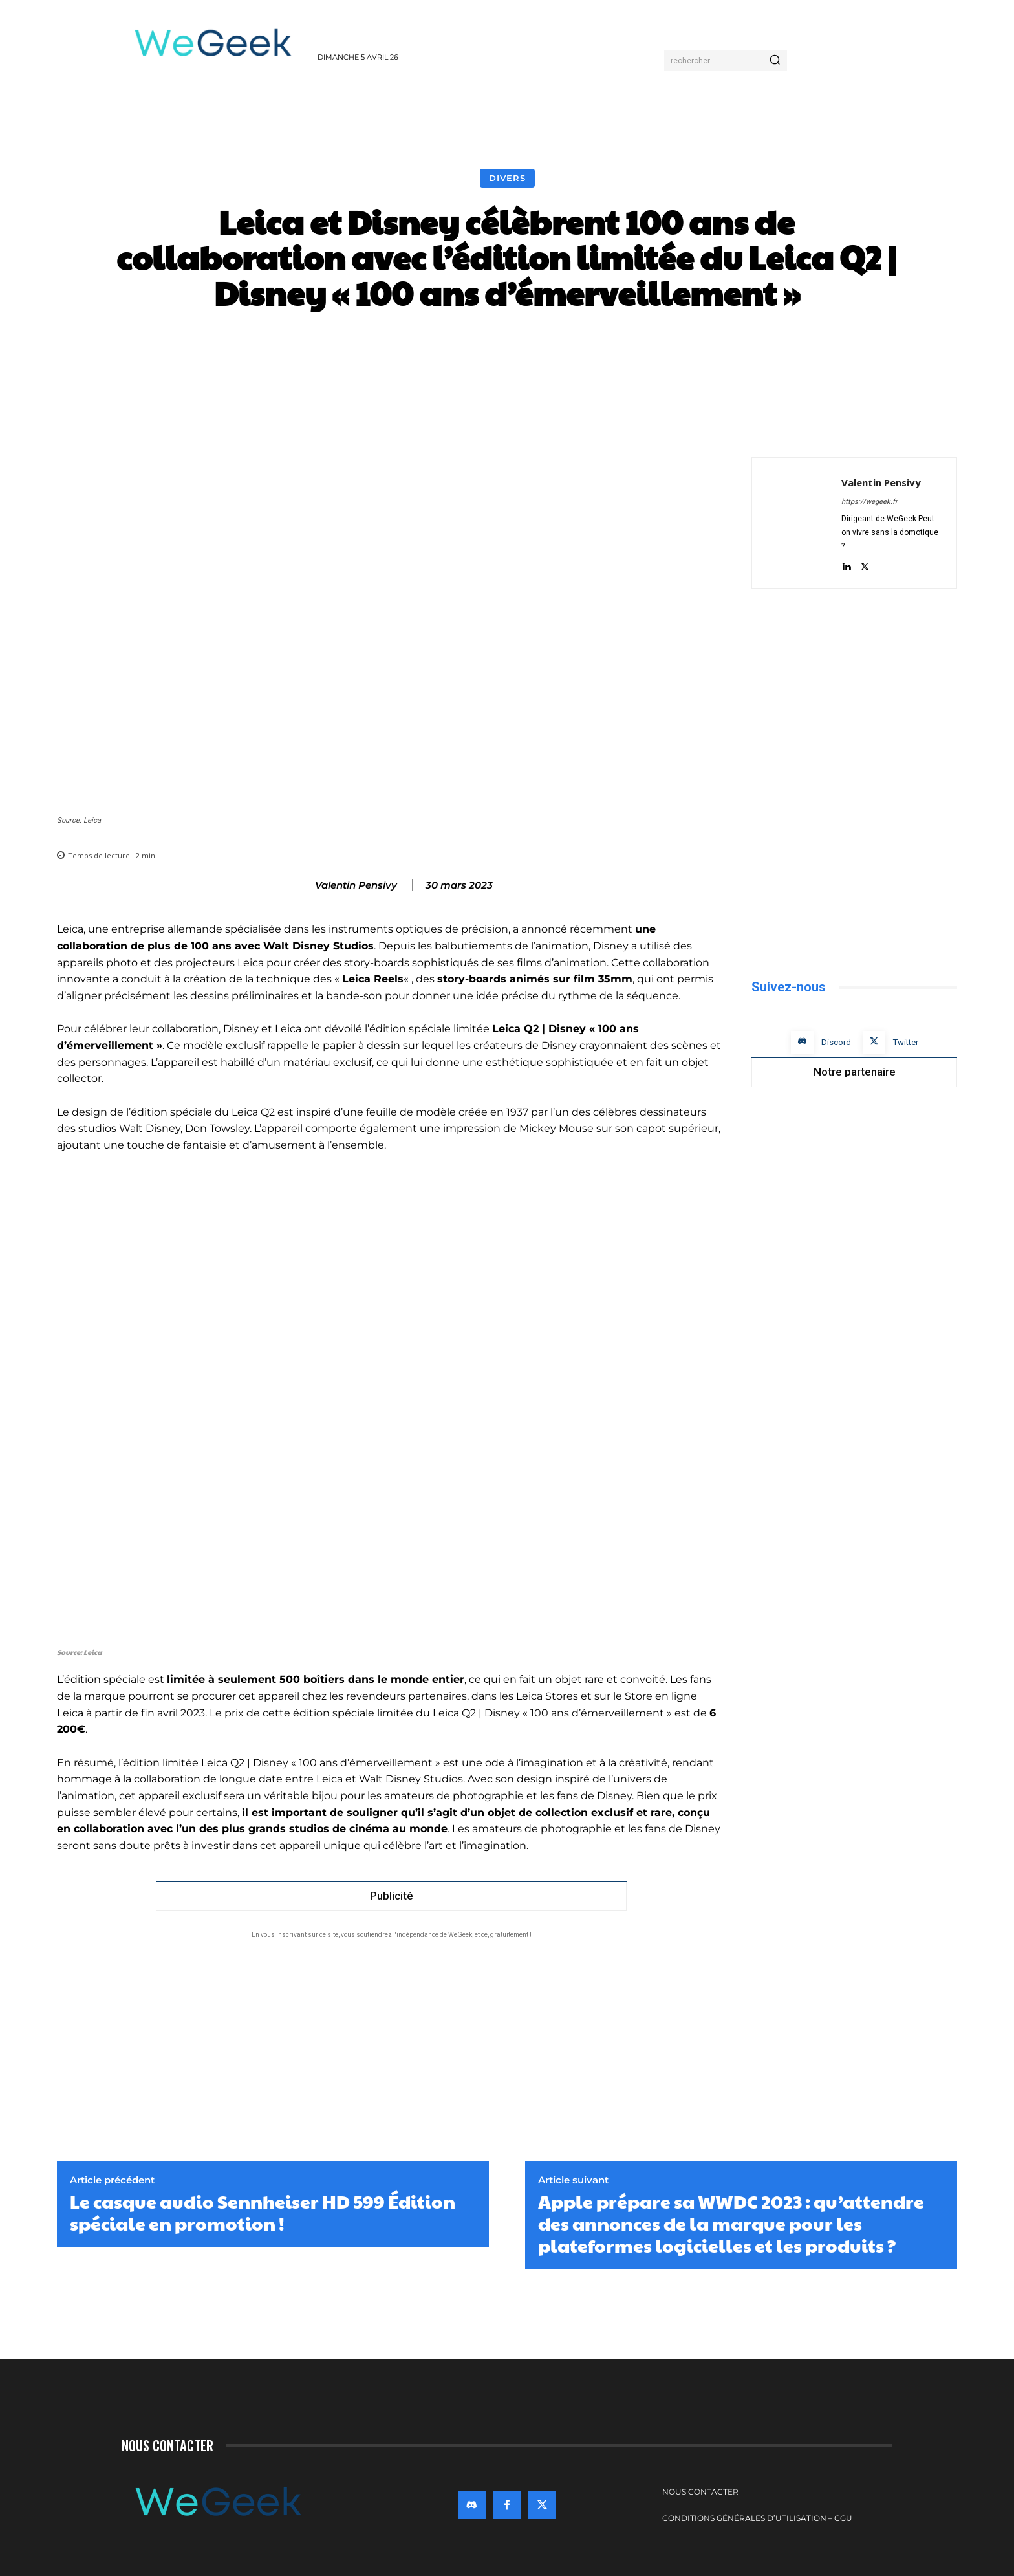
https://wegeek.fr (869, 501)
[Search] (774, 60)
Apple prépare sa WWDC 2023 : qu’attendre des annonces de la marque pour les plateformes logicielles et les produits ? (731, 2223)
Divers (507, 178)
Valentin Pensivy (356, 885)
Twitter (905, 1042)
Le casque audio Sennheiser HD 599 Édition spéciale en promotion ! (262, 2212)
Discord (836, 1042)
